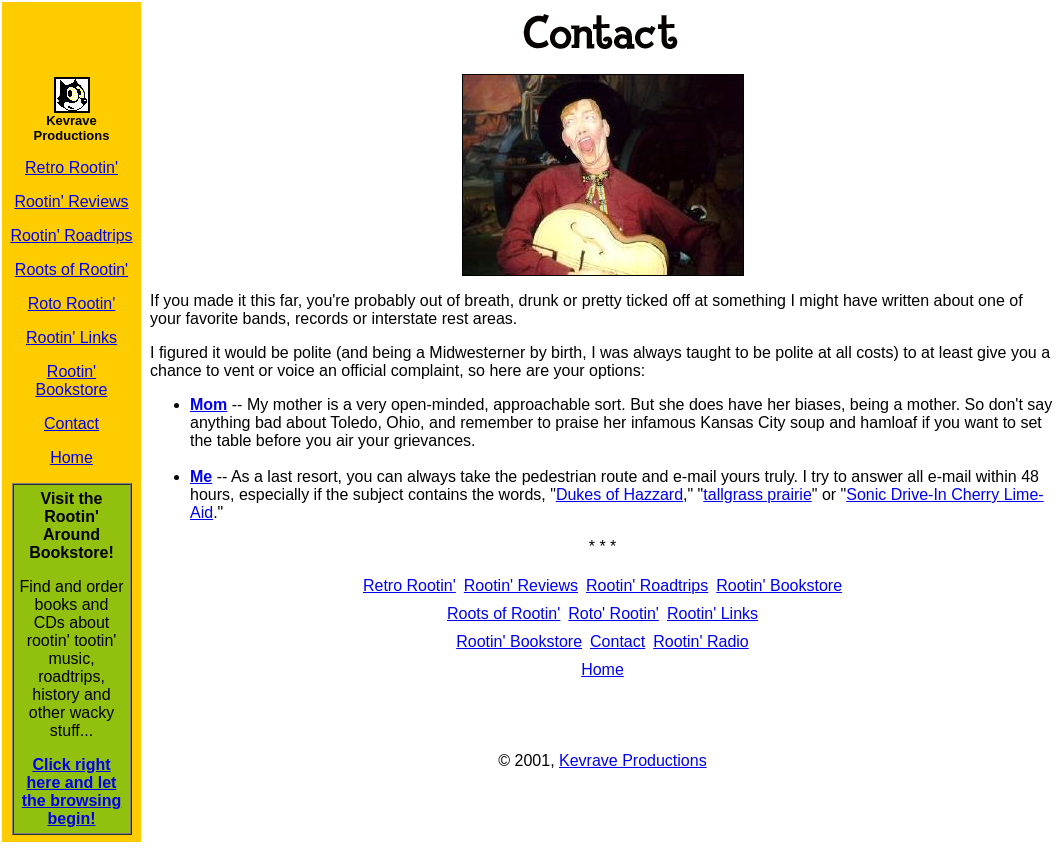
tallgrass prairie (757, 494)
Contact (71, 423)
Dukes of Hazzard (619, 494)
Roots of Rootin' (71, 269)
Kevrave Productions (633, 760)
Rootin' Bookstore (71, 380)
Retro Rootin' (71, 167)
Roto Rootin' (72, 303)
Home (71, 457)
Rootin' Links (71, 337)
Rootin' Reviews (71, 201)
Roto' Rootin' (613, 613)
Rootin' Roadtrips (71, 235)
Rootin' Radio (701, 641)
